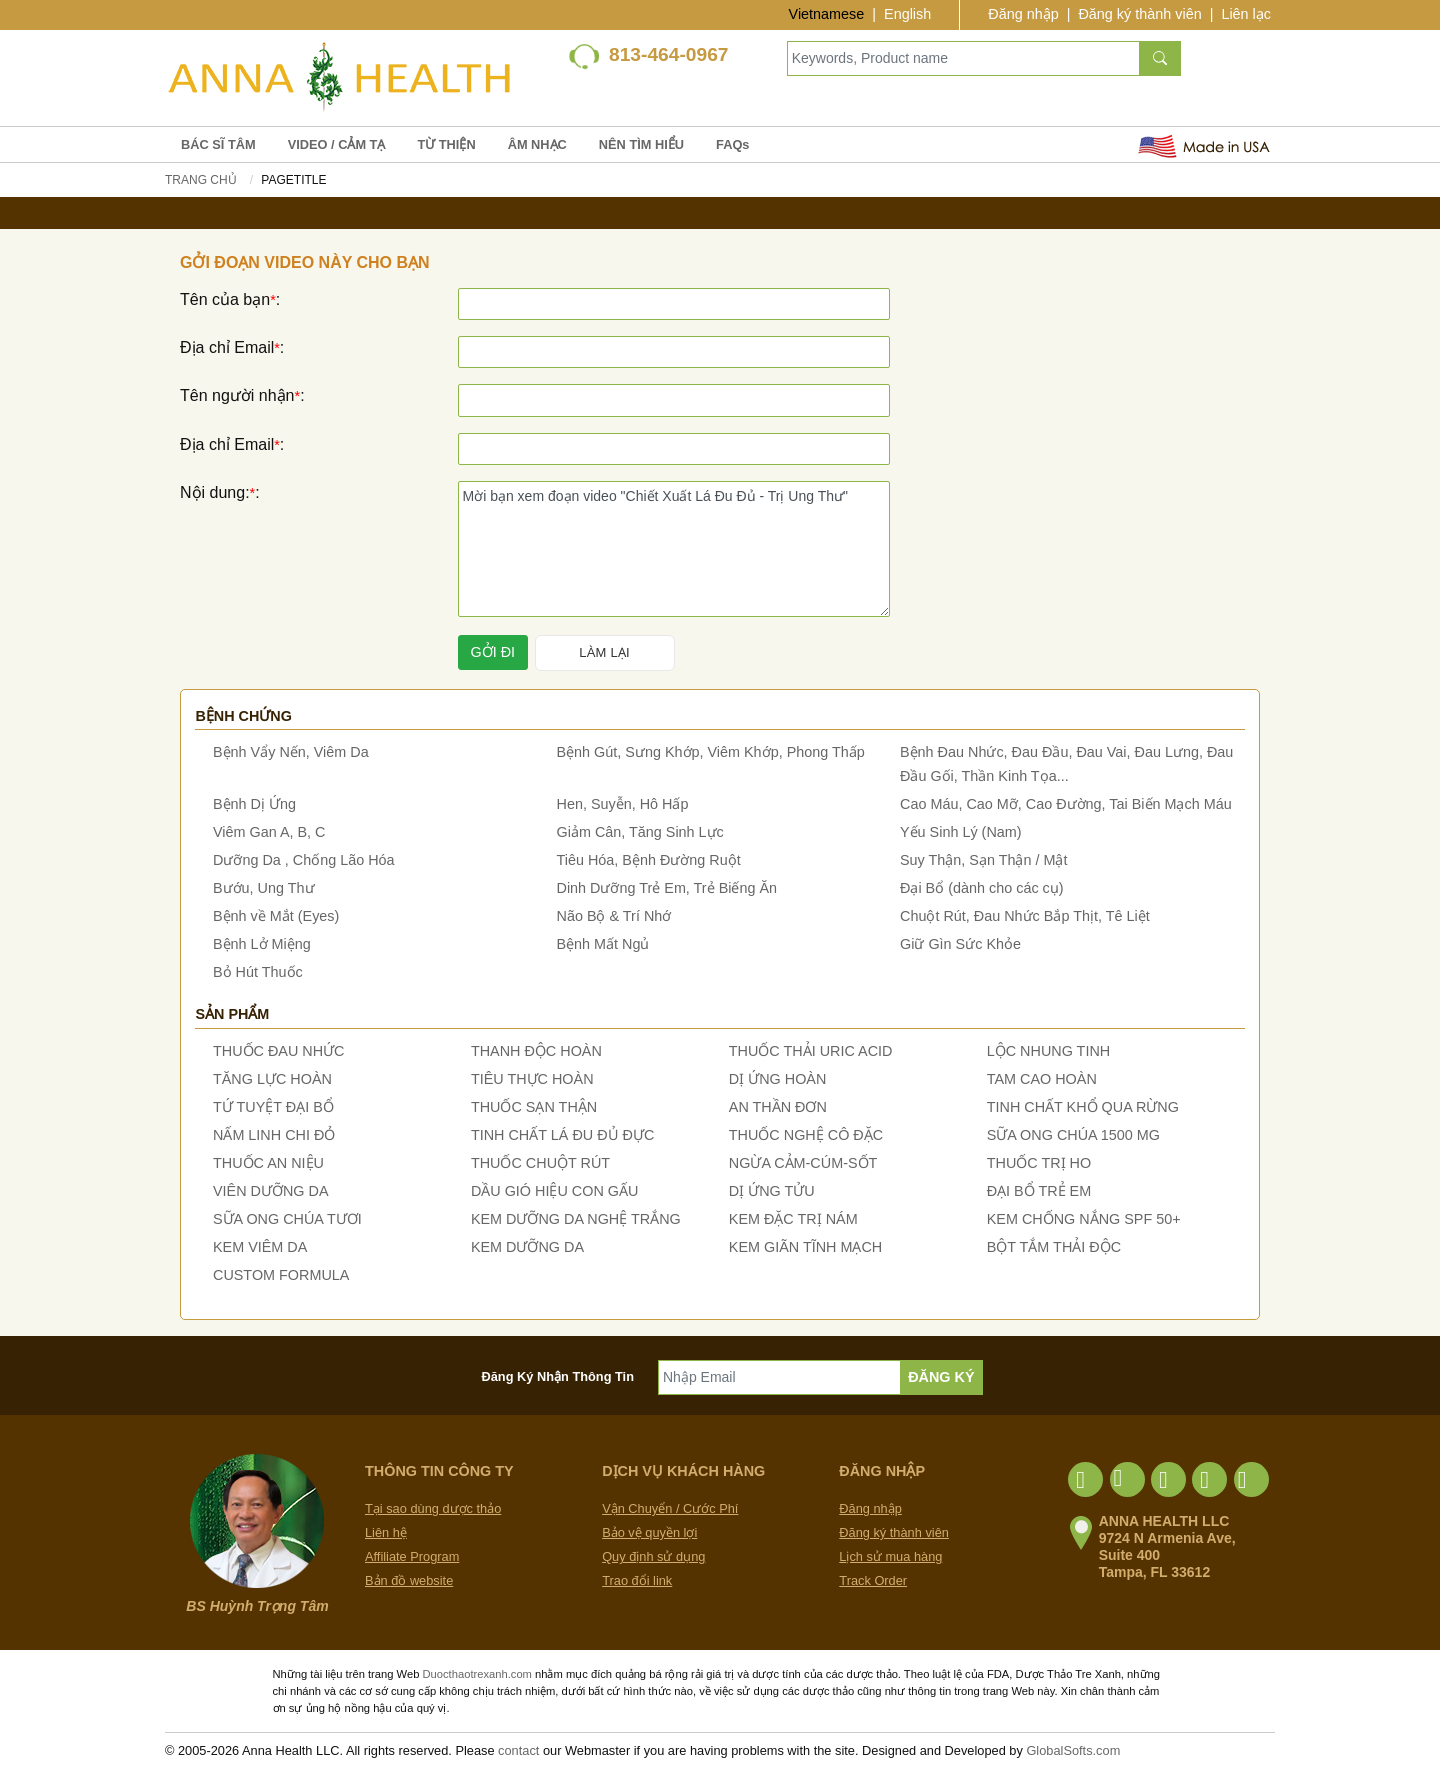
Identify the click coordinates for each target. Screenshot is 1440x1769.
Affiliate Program (412, 1556)
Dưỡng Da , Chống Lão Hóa (304, 860)
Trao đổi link (637, 1580)
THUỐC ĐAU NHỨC (279, 1051)
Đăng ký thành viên (1139, 14)
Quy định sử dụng (653, 1556)
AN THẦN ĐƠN (778, 1107)
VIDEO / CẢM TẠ (337, 144)
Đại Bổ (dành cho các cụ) (982, 888)
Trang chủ (201, 180)
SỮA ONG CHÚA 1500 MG (1073, 1135)
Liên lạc (1246, 14)
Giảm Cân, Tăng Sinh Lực (640, 832)
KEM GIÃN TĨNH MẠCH (805, 1247)
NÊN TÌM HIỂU (641, 144)
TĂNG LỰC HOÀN (272, 1079)
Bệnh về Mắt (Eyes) (276, 916)
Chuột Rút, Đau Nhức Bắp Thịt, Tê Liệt (1025, 916)
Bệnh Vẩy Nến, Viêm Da (291, 752)
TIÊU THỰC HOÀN (532, 1079)
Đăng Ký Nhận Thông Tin (558, 1376)
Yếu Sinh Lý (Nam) (961, 832)
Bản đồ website (409, 1580)
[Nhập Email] (779, 1377)
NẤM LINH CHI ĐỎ (274, 1135)
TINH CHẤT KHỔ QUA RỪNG (1083, 1107)
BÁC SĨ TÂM (218, 144)
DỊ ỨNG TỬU (772, 1191)
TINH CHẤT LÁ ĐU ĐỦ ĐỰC (562, 1135)
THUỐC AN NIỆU (268, 1163)
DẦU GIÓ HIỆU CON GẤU (555, 1191)
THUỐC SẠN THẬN (534, 1107)
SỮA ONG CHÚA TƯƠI (287, 1219)
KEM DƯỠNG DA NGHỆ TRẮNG (576, 1219)
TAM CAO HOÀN (1042, 1079)
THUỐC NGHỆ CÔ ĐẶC (806, 1135)
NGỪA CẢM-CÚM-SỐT (803, 1163)
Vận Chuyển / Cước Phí (670, 1508)
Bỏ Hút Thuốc (258, 972)
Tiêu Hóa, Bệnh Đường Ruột (649, 860)
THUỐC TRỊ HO (1039, 1163)
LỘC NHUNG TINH (1048, 1051)
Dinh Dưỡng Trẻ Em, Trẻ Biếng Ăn (667, 888)
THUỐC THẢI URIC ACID (811, 1051)
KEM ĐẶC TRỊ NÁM (793, 1219)
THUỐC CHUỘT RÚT (540, 1163)
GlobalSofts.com (1073, 1750)
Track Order (873, 1580)
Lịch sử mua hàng (890, 1556)
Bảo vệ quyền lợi (649, 1532)
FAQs (732, 144)
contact (518, 1750)
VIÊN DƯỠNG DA (271, 1191)
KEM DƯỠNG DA (527, 1247)
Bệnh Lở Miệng (262, 944)
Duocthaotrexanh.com (476, 1674)
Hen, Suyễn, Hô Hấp (623, 804)
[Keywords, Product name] (963, 58)
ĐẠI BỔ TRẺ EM (1039, 1191)
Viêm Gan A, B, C (269, 832)
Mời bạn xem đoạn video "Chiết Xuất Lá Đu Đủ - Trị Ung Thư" (674, 549)
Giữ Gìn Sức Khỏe (960, 944)
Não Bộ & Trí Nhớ (614, 916)
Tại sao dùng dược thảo (433, 1508)
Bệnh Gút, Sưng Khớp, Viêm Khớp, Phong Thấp (711, 752)
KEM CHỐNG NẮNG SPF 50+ (1084, 1219)
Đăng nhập (1023, 14)
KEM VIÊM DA (260, 1247)
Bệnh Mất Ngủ (603, 944)
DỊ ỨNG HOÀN (778, 1079)
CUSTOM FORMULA (281, 1275)
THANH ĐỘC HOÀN (536, 1051)
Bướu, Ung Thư (264, 888)
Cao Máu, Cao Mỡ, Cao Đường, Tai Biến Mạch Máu (1066, 804)
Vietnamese (827, 14)
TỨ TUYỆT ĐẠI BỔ (273, 1107)
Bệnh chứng (243, 716)
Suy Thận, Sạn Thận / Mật (983, 860)
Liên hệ (386, 1532)
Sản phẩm (232, 1014)
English (907, 14)
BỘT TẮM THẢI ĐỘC (1054, 1247)
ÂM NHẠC (537, 144)
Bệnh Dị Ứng (254, 804)
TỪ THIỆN (446, 144)
